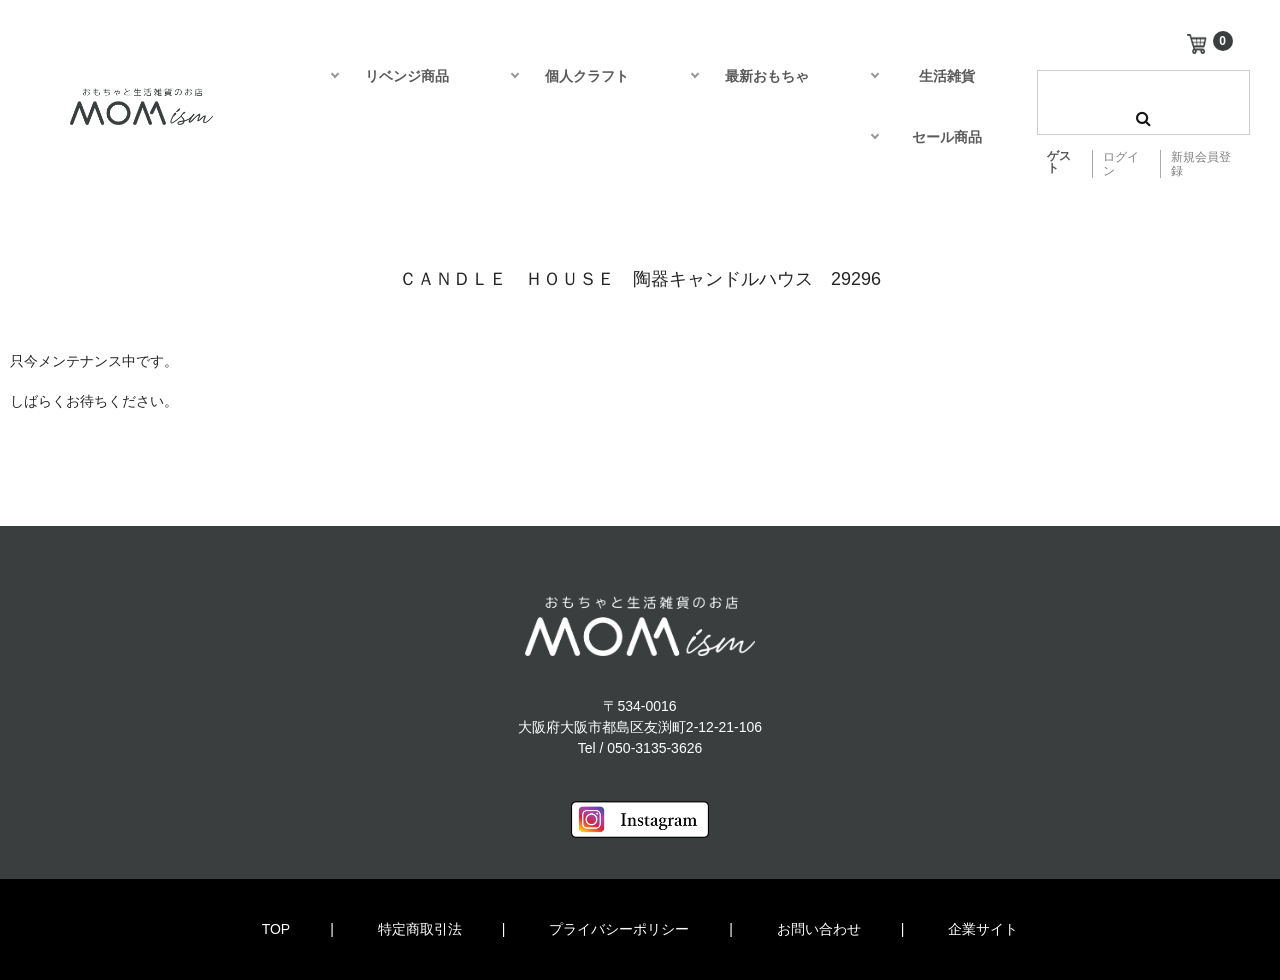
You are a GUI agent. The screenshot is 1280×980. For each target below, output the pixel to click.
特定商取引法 (420, 929)
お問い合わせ (819, 929)
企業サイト (983, 929)
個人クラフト (587, 76)
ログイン (1121, 164)
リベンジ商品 (407, 76)
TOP (276, 929)
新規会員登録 (1201, 164)
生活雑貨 (947, 76)
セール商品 (947, 137)
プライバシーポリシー (619, 929)
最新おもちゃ (767, 76)
